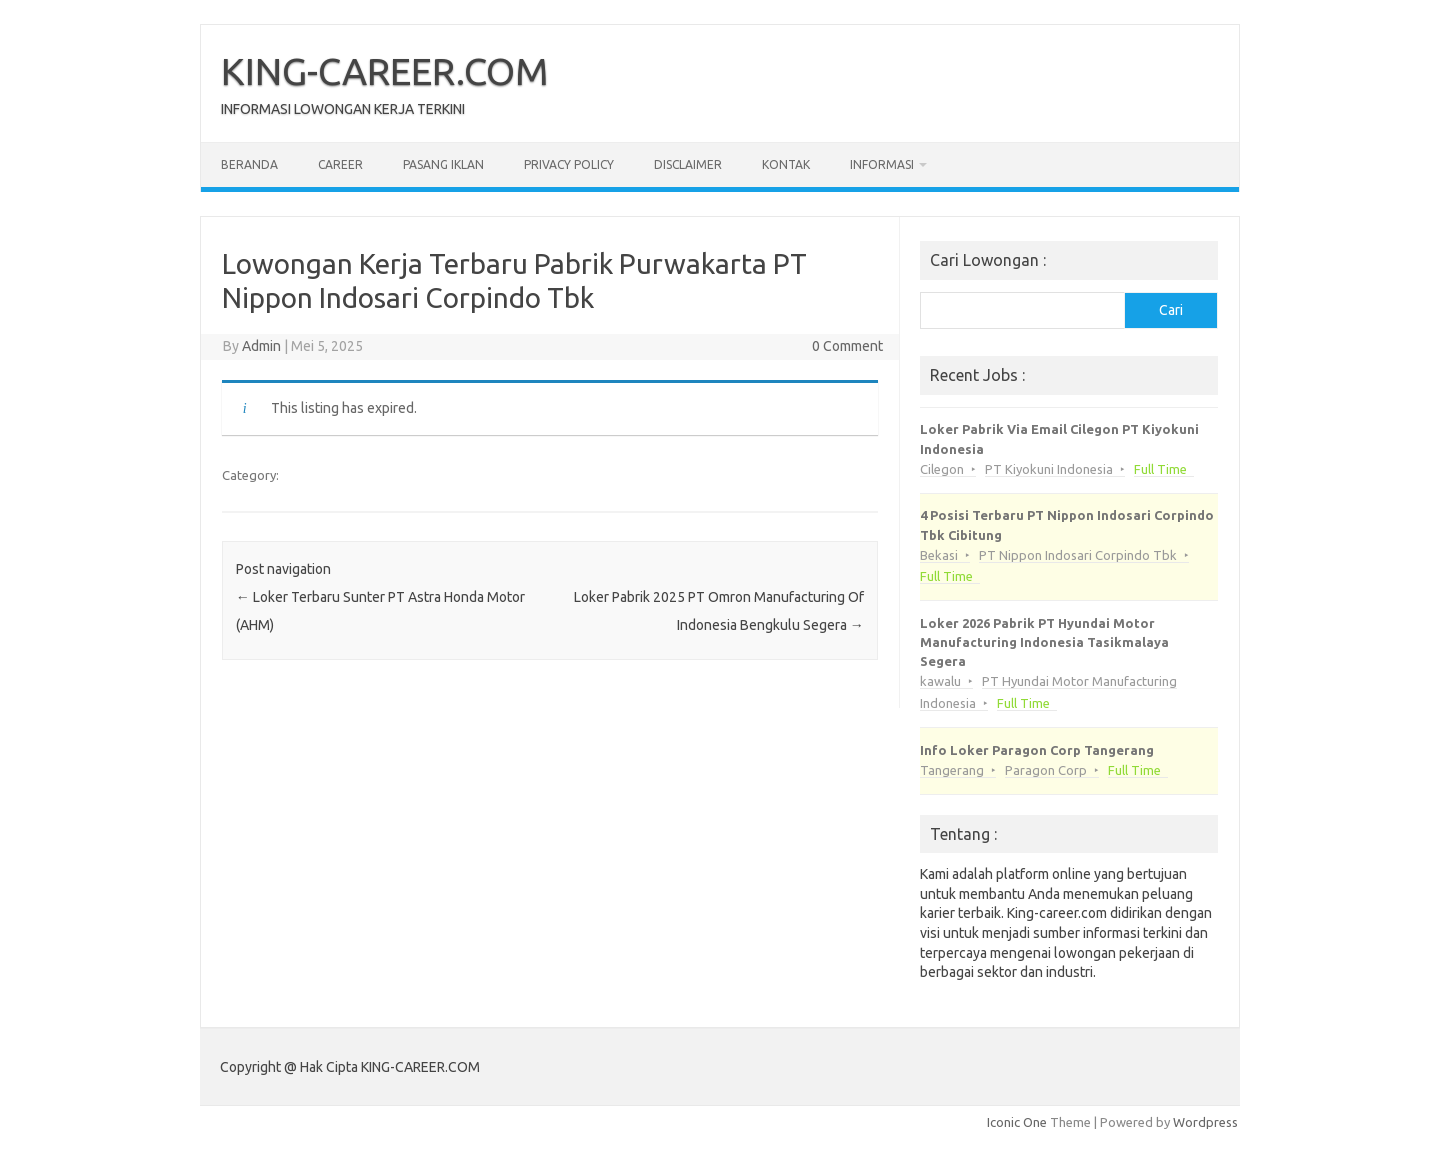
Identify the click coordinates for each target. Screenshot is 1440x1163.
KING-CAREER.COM (385, 71)
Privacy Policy (569, 164)
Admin (261, 346)
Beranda (249, 164)
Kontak (786, 164)
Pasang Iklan (443, 164)
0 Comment (847, 346)
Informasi (882, 164)
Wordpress (1205, 1122)
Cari (1171, 310)
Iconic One (1017, 1122)
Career (340, 164)
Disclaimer (688, 164)
